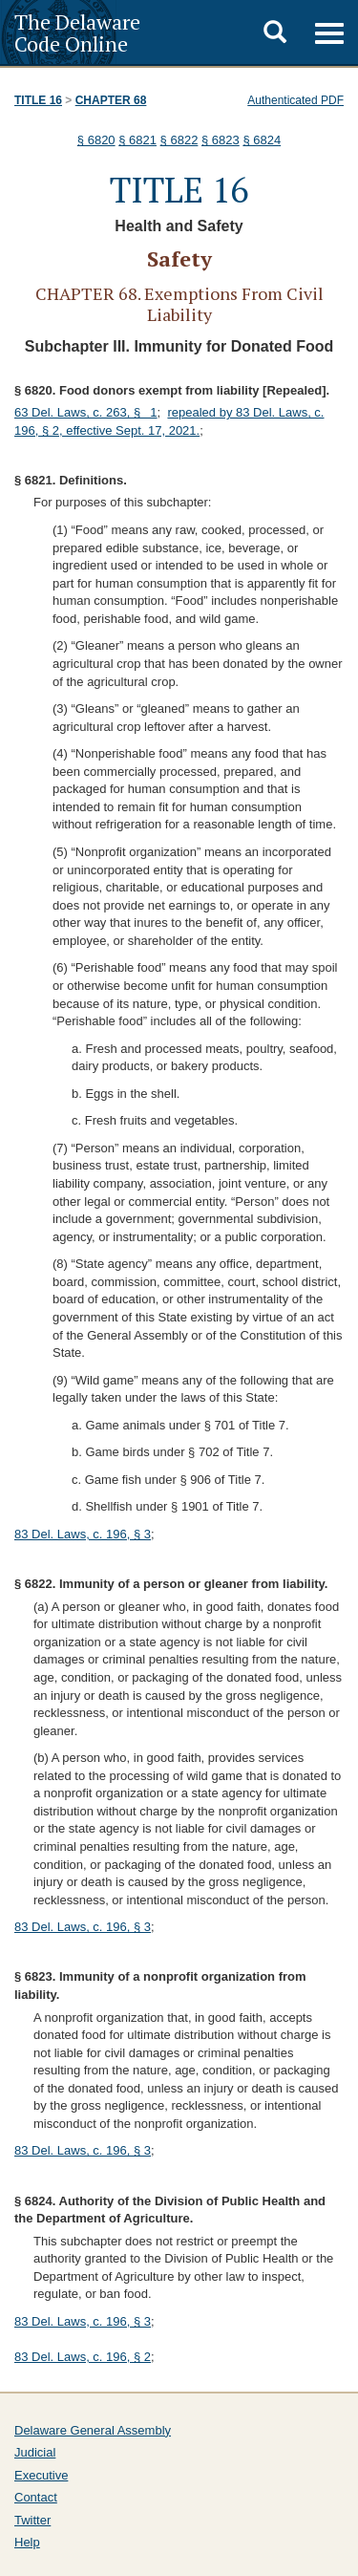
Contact (35, 2497)
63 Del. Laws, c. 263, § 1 (86, 412)
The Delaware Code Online (77, 32)
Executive (41, 2475)
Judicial (34, 2452)
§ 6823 (220, 140)
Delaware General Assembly (92, 2430)
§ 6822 (179, 140)
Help (27, 2542)
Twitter (32, 2520)
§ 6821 (137, 140)
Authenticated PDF (295, 100)
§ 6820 (96, 140)
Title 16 (38, 100)
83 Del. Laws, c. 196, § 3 (82, 1534)
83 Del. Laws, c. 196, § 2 (82, 2357)
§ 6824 (261, 140)
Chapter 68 (111, 100)
